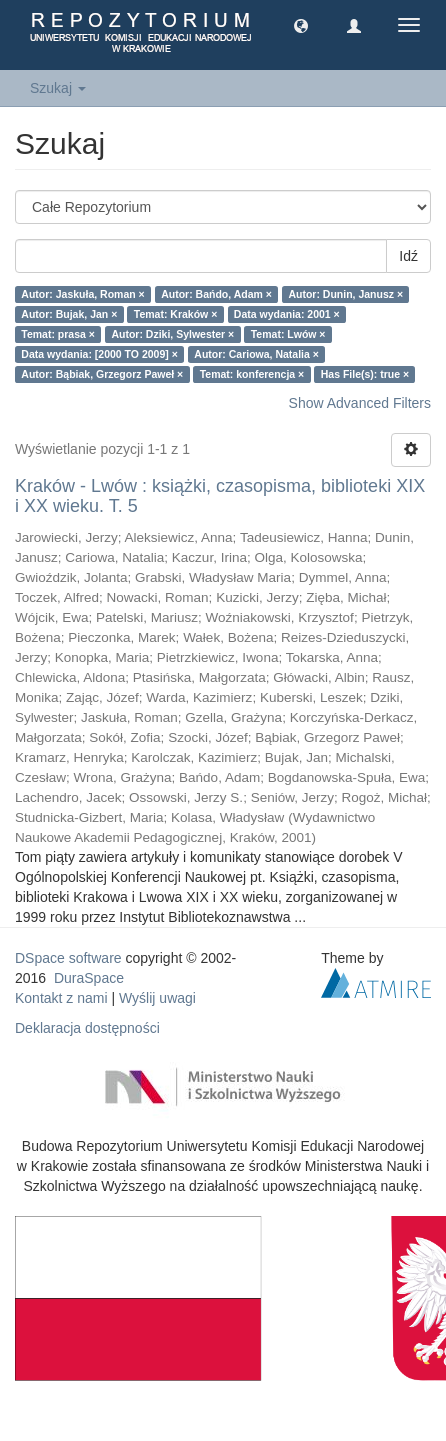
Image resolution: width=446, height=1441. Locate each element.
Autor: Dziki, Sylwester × (172, 334)
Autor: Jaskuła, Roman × (82, 294)
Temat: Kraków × (176, 314)
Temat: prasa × (58, 334)
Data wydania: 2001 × (287, 314)
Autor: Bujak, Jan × (69, 314)
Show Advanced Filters (360, 403)
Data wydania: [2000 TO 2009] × (99, 354)
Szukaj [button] (58, 88)
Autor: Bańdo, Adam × (216, 294)
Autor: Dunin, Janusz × (345, 294)
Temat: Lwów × (288, 334)
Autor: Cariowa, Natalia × (256, 354)
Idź (408, 256)
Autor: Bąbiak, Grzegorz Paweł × (102, 374)
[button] (301, 25)
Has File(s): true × (365, 374)
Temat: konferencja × (252, 374)
